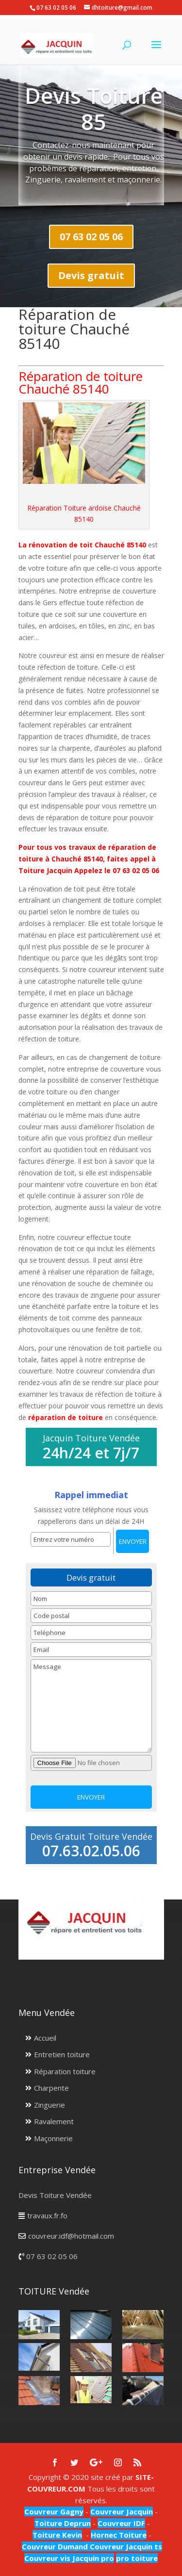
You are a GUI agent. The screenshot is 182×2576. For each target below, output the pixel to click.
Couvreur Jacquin (121, 2511)
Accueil (45, 2038)
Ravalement (54, 2121)
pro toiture (137, 2558)
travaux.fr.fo (47, 2215)
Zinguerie (49, 2105)
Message (91, 1705)
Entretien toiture (62, 2054)
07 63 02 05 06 (91, 236)
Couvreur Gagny (53, 2511)
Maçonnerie (53, 2138)
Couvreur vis (47, 2558)
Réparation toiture (65, 2071)
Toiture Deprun (62, 2523)
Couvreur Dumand (55, 2546)
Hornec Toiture (119, 2535)
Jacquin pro (92, 2558)
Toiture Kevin (57, 2535)
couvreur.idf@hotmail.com (71, 2236)
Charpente (51, 2088)
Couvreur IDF (121, 2523)
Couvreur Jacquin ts (125, 2546)
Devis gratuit (91, 275)
